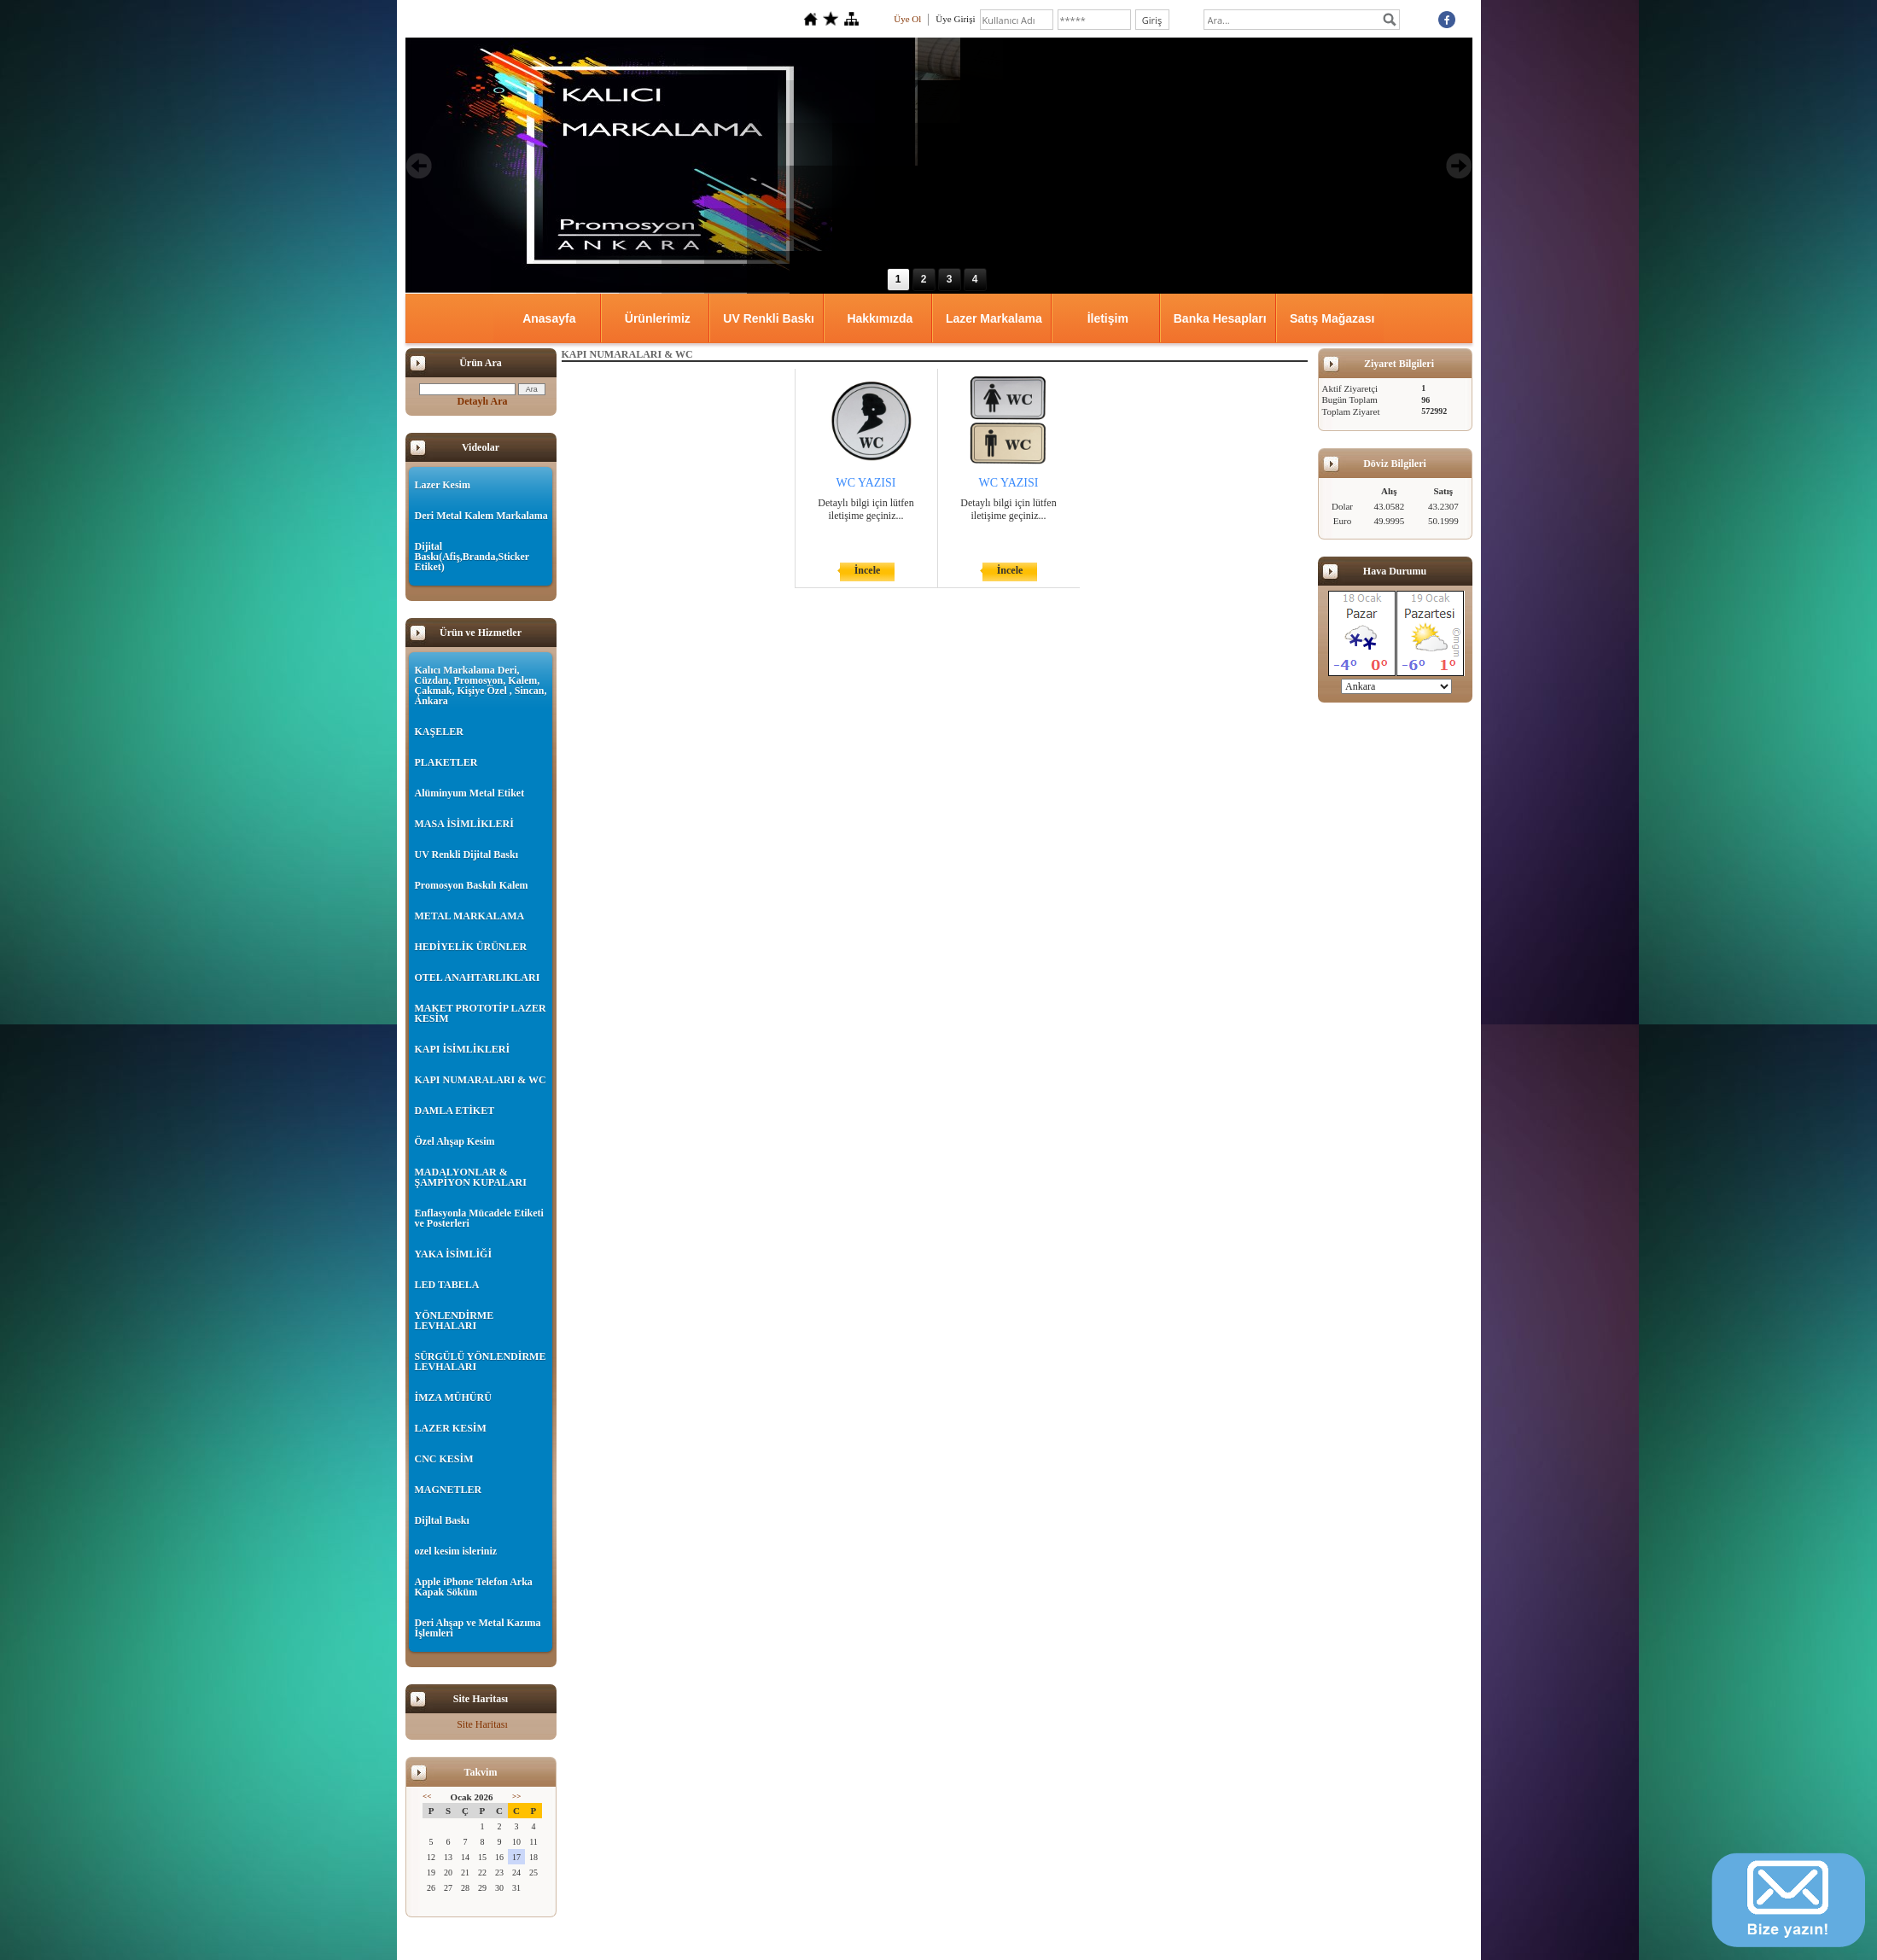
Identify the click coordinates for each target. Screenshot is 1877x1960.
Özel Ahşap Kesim (455, 1141)
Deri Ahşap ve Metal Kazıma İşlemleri (478, 1628)
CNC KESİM (444, 1459)
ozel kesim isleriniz (456, 1551)
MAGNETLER (448, 1490)
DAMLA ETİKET (455, 1111)
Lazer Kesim (442, 485)
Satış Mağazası (1332, 318)
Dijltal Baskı (442, 1520)
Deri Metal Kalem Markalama (481, 516)
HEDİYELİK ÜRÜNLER (471, 947)
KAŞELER (439, 732)
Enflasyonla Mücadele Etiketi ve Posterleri (479, 1218)
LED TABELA (447, 1285)
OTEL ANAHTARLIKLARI (477, 977)
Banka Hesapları (1220, 318)
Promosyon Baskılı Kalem (471, 885)
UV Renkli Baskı (768, 318)
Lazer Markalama (994, 318)
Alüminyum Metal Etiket (470, 793)
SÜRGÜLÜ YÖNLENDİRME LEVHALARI (480, 1361)
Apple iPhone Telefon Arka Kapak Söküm (474, 1587)
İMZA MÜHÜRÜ (453, 1397)
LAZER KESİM (451, 1428)
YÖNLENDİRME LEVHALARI (454, 1321)
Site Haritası (482, 1724)
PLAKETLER (446, 762)
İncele (867, 570)
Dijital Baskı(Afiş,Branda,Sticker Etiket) (472, 556)
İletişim (1107, 318)
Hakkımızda (879, 318)
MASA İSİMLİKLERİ (464, 824)
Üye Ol (907, 19)
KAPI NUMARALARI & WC (480, 1080)
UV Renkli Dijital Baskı (466, 854)
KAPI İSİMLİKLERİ (462, 1049)
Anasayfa (548, 318)
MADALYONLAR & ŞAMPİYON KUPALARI (471, 1177)
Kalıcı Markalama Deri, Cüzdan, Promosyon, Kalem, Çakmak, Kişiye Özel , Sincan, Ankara (481, 685)
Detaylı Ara (483, 401)
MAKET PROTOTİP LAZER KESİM (480, 1013)
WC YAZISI (866, 482)
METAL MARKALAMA (470, 916)
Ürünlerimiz (658, 318)
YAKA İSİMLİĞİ (454, 1254)
